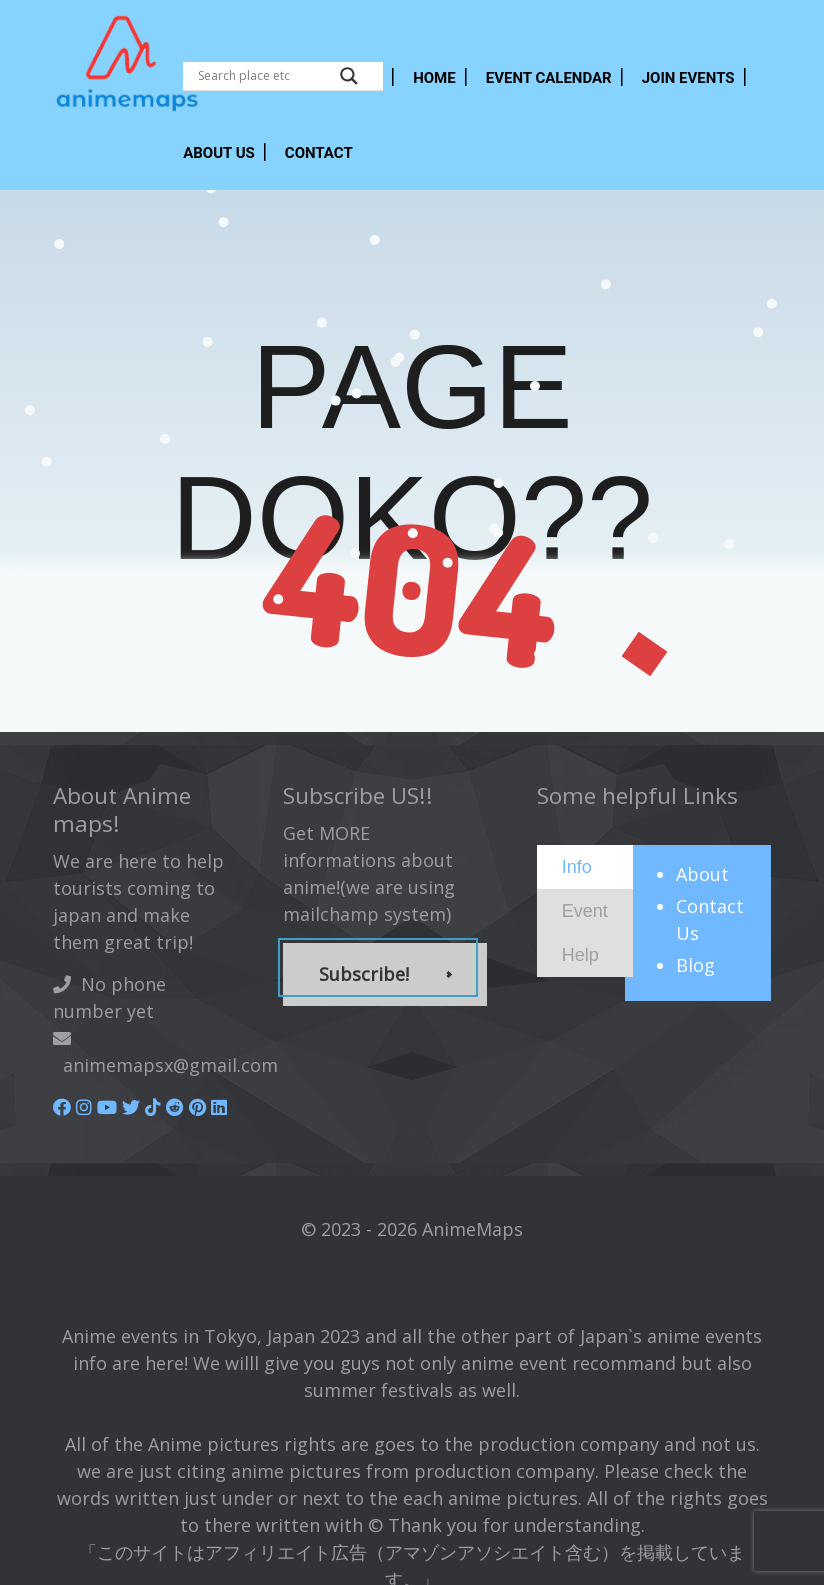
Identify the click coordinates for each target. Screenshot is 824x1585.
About (702, 874)
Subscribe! (364, 974)
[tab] (585, 867)
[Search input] (264, 76)
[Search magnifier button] (349, 76)
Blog (695, 965)
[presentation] (577, 866)
